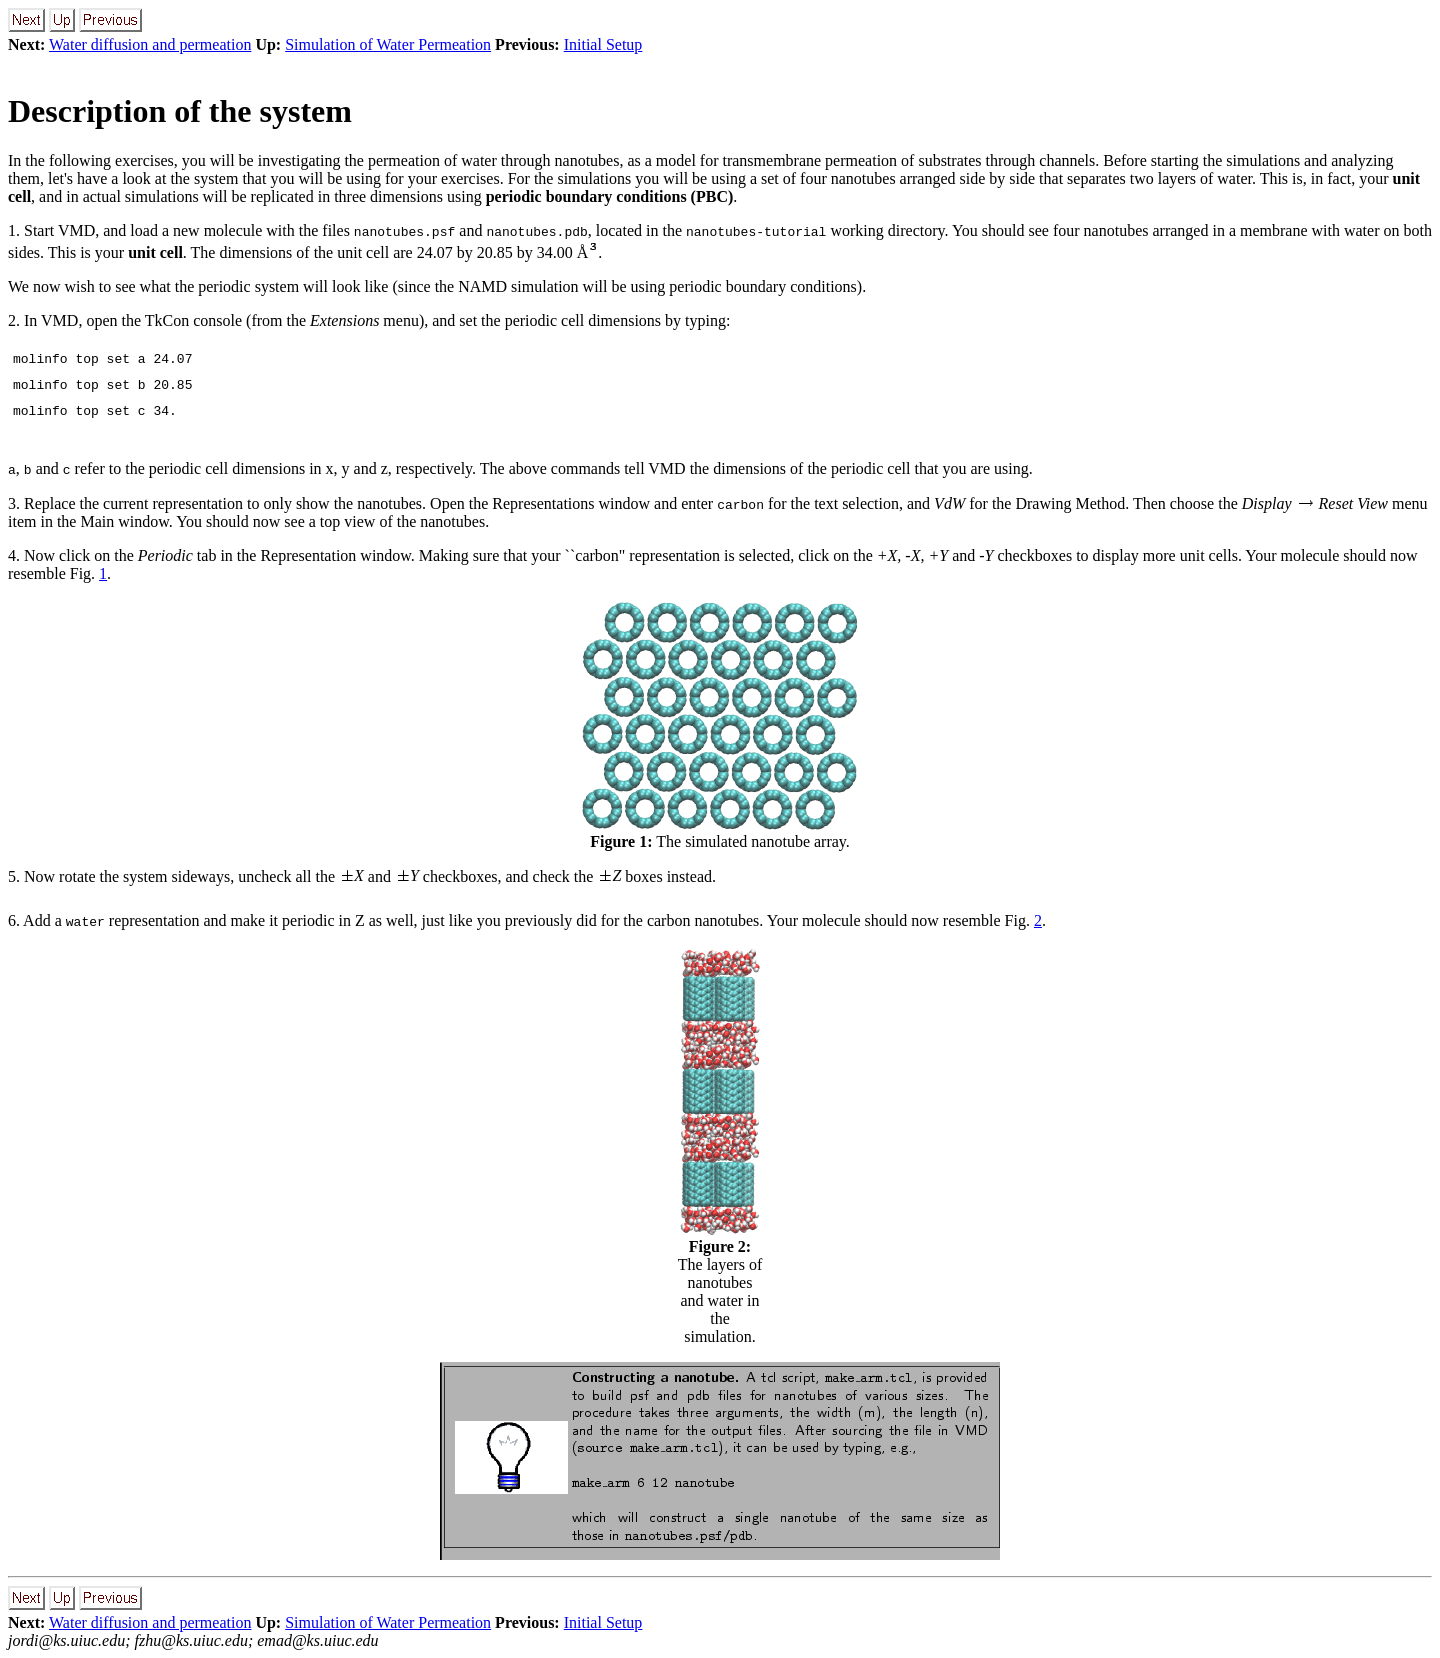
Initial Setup (603, 44)
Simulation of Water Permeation (388, 44)
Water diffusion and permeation (150, 44)
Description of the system (180, 111)
